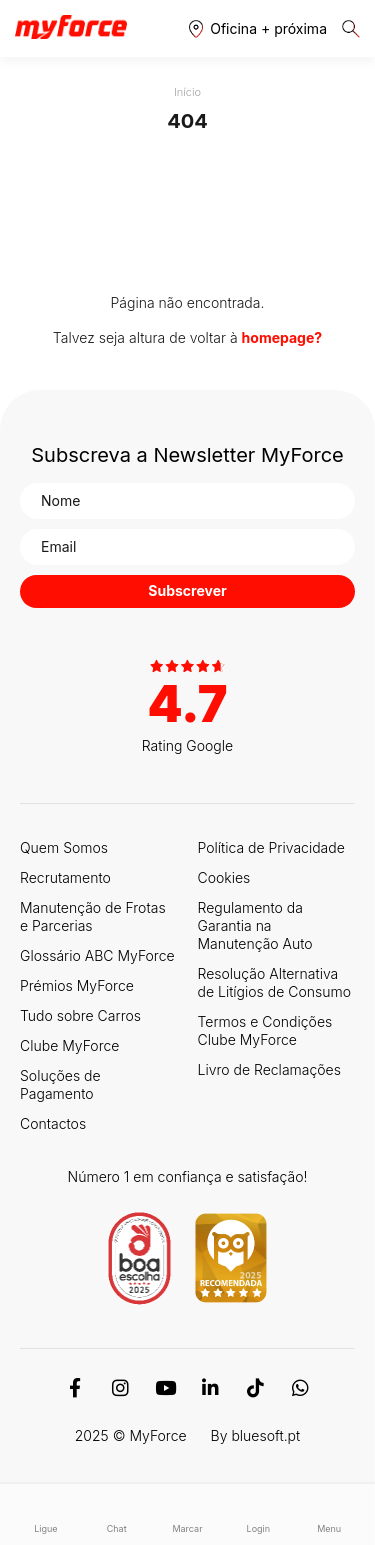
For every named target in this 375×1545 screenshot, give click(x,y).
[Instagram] (120, 1388)
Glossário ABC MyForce (97, 955)
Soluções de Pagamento (60, 1084)
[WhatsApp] (300, 1388)
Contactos (53, 1123)
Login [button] (258, 1514)
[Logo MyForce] (71, 28)
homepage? (282, 337)
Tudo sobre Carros (80, 1015)
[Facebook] (75, 1388)
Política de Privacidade (271, 847)
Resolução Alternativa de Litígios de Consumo (274, 982)
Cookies (224, 877)
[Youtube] (165, 1388)
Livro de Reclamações (269, 1069)
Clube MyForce (69, 1045)
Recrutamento (65, 877)
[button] (258, 28)
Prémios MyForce (77, 985)
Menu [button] (329, 1514)
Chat (116, 1514)
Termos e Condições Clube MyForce (265, 1030)
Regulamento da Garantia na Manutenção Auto (255, 925)
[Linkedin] (210, 1388)
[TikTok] (255, 1388)
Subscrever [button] (187, 590)
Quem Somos (64, 847)
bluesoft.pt (265, 1435)
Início (187, 92)
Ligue (45, 1514)
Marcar (187, 1514)
